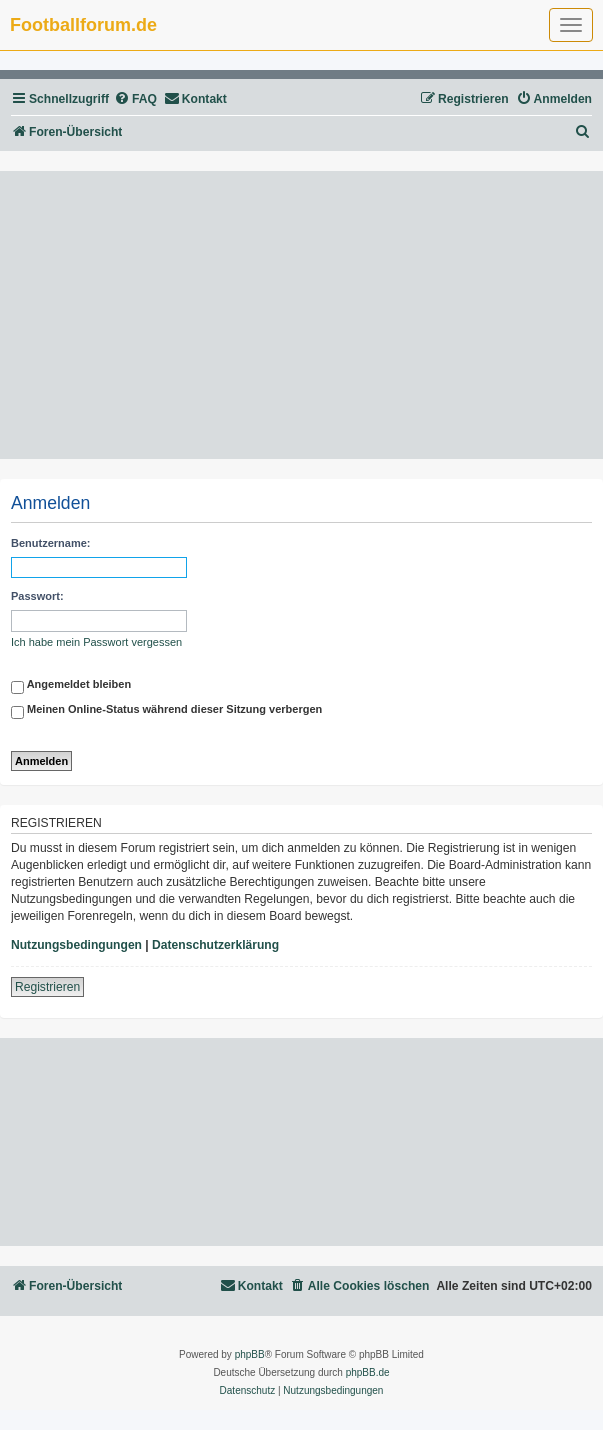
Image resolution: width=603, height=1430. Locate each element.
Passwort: (37, 596)
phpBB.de (368, 1372)
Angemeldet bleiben (71, 687)
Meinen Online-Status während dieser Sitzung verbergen (166, 712)
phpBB (250, 1354)
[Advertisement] (301, 315)
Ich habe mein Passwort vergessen (96, 642)
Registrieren (47, 987)
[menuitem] (135, 99)
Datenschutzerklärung (215, 945)
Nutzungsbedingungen (76, 945)
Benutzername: (50, 543)
